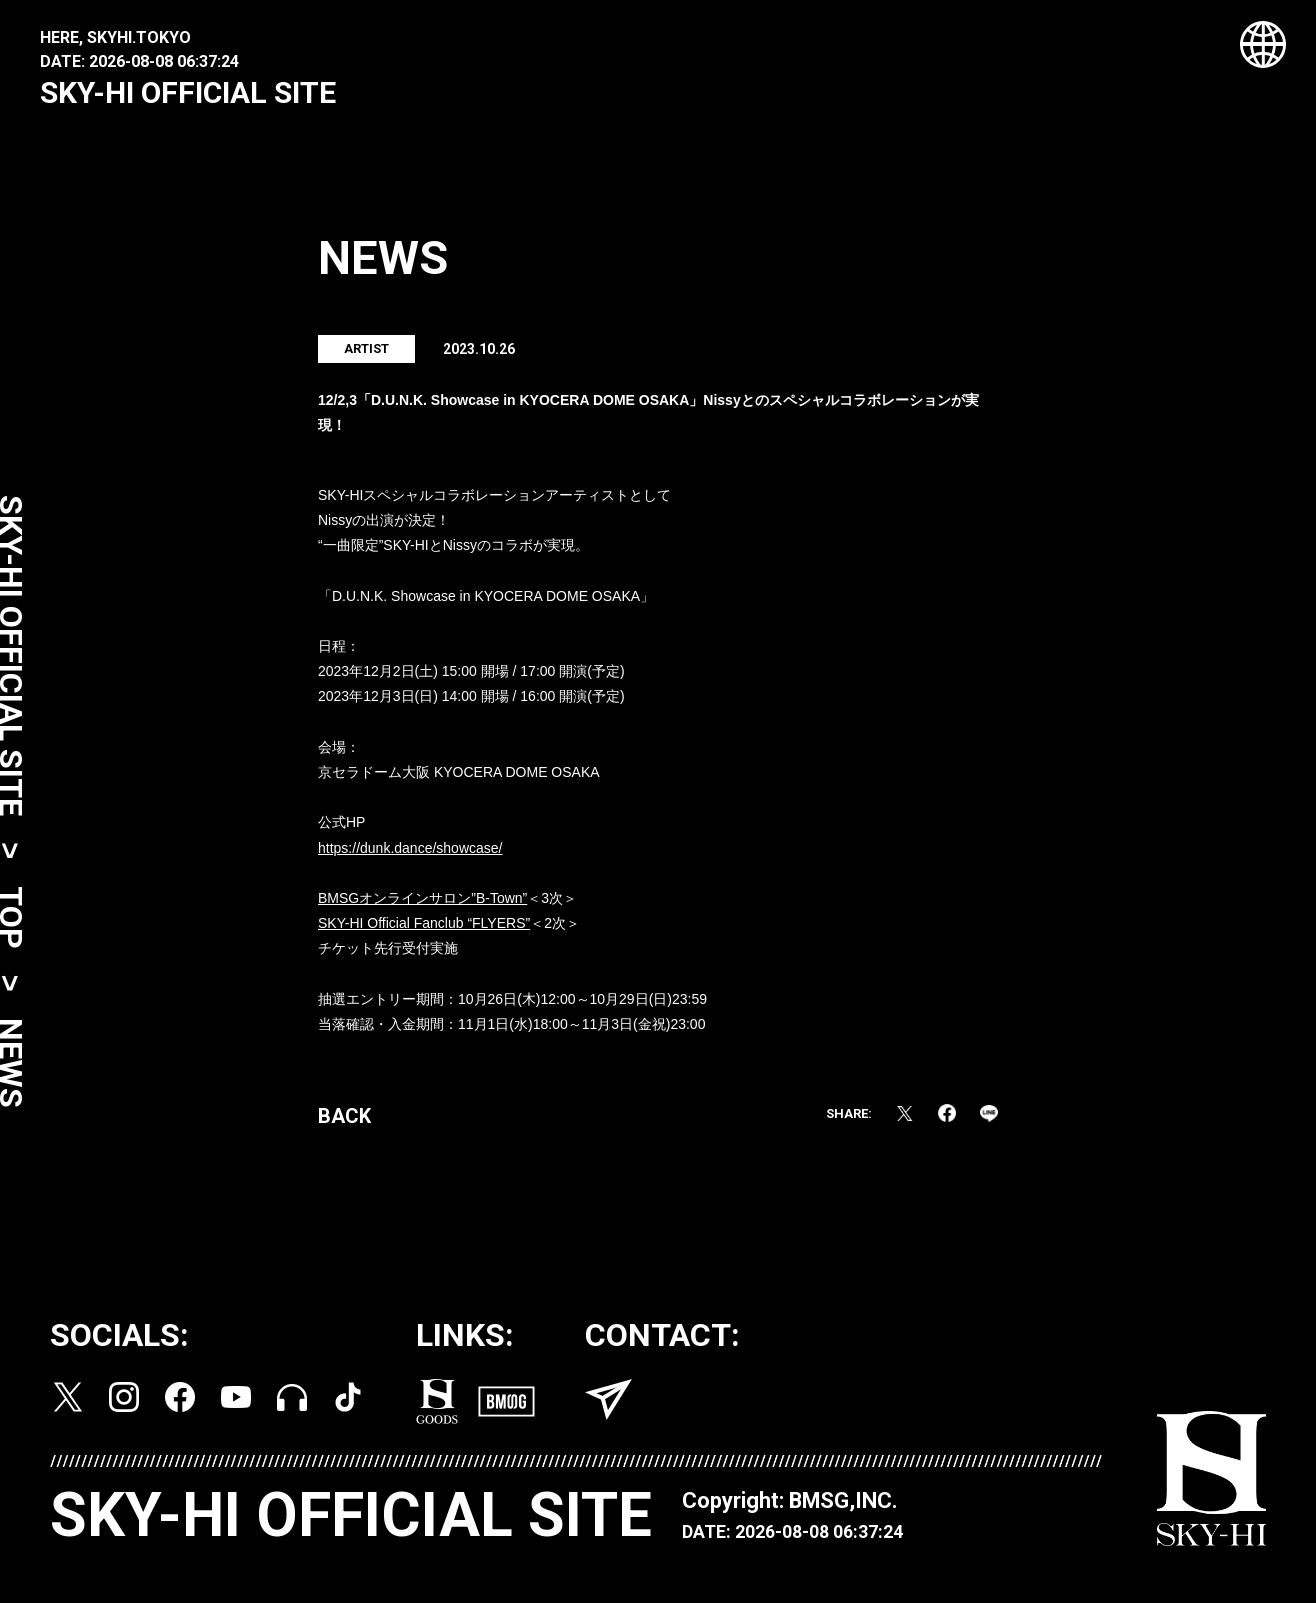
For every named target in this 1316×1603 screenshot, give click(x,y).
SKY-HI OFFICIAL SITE (188, 92)
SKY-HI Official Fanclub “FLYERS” (424, 929)
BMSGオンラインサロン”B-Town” (422, 903)
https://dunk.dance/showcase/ (410, 853)
